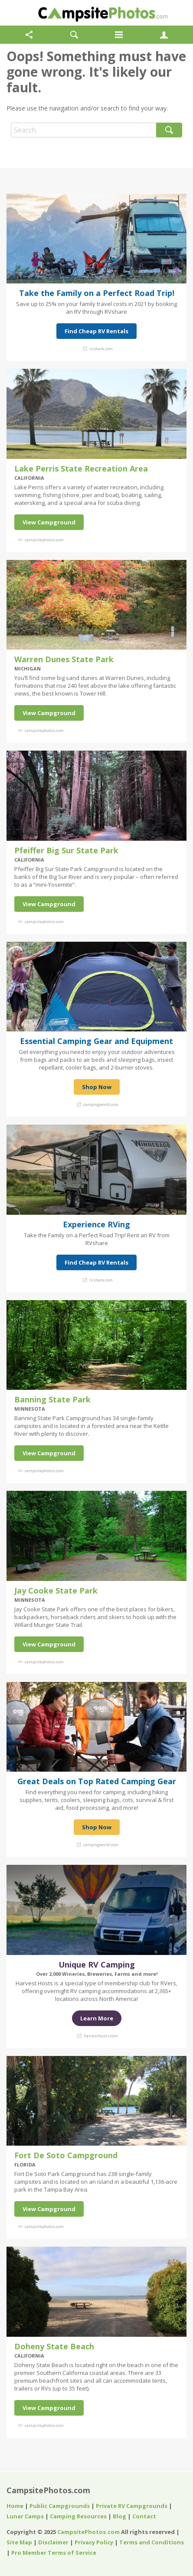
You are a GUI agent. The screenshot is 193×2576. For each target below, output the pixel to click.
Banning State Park (52, 1399)
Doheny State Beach (54, 2346)
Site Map (19, 2542)
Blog (119, 2516)
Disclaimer (53, 2542)
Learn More (96, 2018)
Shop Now (96, 1087)
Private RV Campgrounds (131, 2506)
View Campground (49, 522)
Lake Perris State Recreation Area (81, 468)
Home (15, 2506)
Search (169, 130)
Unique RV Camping (97, 1964)
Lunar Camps (25, 2516)
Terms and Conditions (151, 2542)
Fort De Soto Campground (66, 2155)
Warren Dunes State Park (64, 659)
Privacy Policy (94, 2542)
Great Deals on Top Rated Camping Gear (96, 1781)
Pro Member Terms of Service (53, 2552)
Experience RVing (96, 1224)
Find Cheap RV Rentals (96, 331)
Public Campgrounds (59, 2506)
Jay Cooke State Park (56, 1590)
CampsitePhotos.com (48, 2490)
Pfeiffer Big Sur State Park (66, 850)
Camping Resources (78, 2516)
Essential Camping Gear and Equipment (96, 1041)
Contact (144, 2516)
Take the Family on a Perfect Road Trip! (96, 293)
